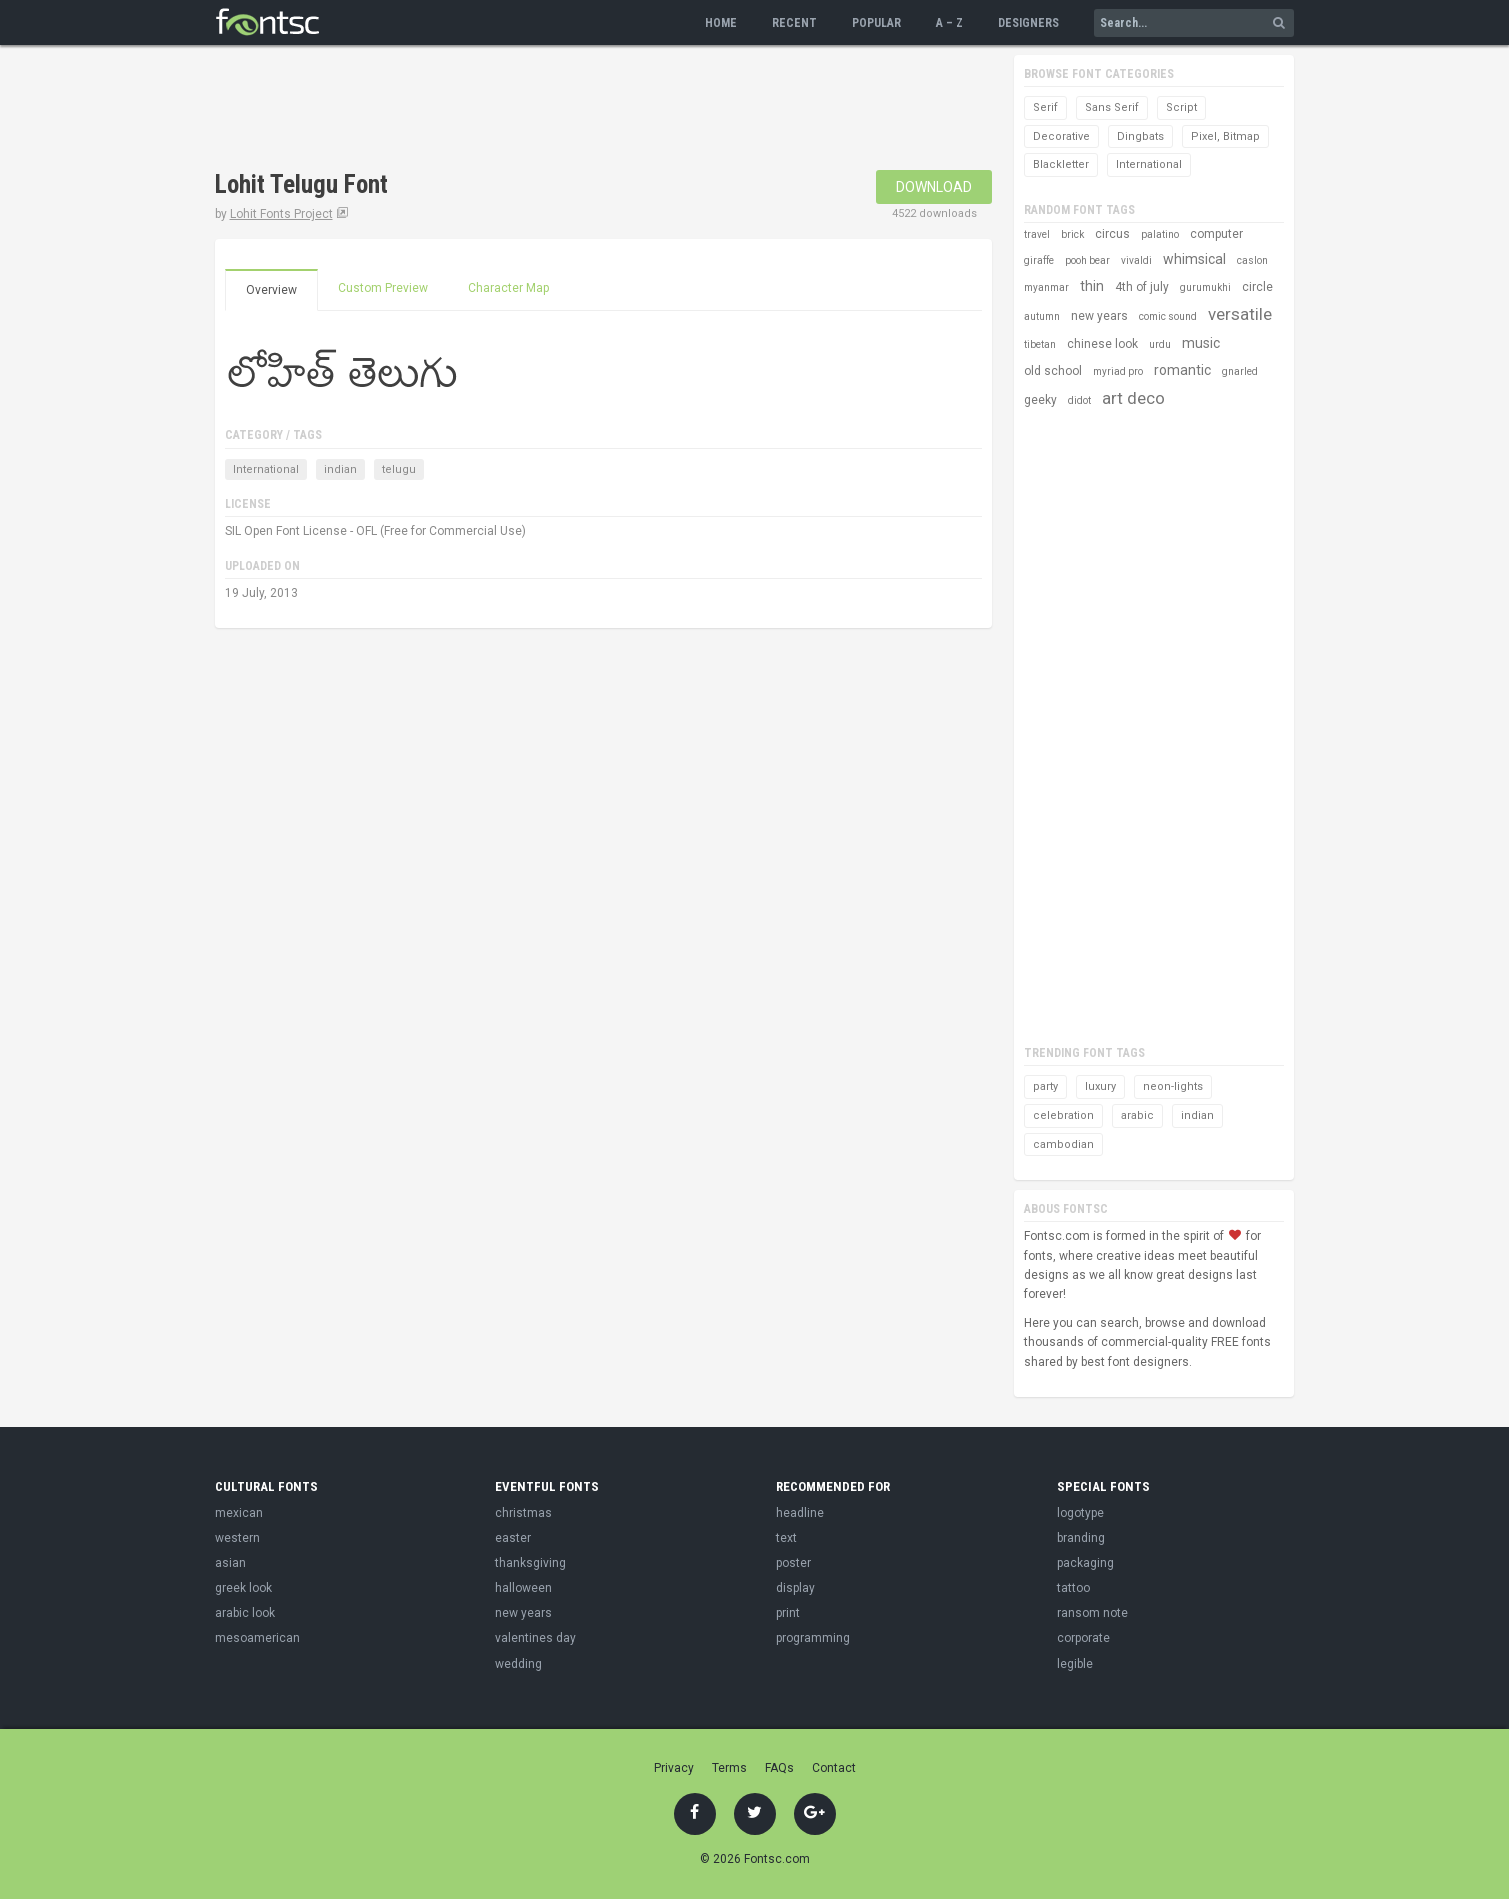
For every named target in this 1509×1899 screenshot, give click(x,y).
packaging (1085, 1563)
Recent (794, 23)
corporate (1083, 1638)
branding (1081, 1538)
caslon (1252, 260)
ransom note (1092, 1613)
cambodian (1063, 1144)
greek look (243, 1588)
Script (1181, 107)
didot (1079, 400)
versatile (1240, 314)
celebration (1063, 1115)
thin (1092, 286)
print (788, 1613)
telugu (399, 469)
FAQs (779, 1768)
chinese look (1102, 344)
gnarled (1240, 371)
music (1201, 343)
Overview (271, 290)
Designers (1028, 23)
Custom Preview (383, 288)
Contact (834, 1768)
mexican (239, 1513)
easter (513, 1538)
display (795, 1588)
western (237, 1538)
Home (721, 23)
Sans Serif (1112, 107)
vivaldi (1136, 260)
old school (1053, 371)
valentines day (535, 1638)
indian (340, 469)
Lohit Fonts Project (281, 214)
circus (1112, 234)
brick (1072, 234)
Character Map (508, 288)
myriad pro (1118, 371)
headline (800, 1513)
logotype (1080, 1513)
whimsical (1194, 259)
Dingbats (1140, 136)
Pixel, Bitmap (1225, 136)
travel (1037, 234)
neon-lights (1173, 1086)
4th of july (1142, 287)
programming (813, 1638)
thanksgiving (530, 1563)
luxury (1100, 1086)
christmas (523, 1513)
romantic (1182, 370)
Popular (876, 23)
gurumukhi (1205, 287)
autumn (1042, 316)
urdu (1160, 344)
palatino (1160, 234)
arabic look (245, 1613)
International (266, 469)
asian (230, 1563)
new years (1099, 316)
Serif (1045, 107)
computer (1216, 234)
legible (1075, 1664)
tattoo (1073, 1588)
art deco (1133, 398)
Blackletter (1061, 164)
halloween (523, 1588)
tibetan (1040, 344)
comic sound (1168, 316)
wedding (518, 1664)
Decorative (1061, 136)
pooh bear (1087, 260)
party (1045, 1086)
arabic (1137, 1115)
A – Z (949, 23)
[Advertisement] (579, 110)
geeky (1040, 400)
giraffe (1039, 260)
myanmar (1046, 287)
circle (1257, 287)
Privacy (674, 1768)
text (786, 1538)
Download (934, 187)
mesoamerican (257, 1638)
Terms (729, 1768)
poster (793, 1563)
